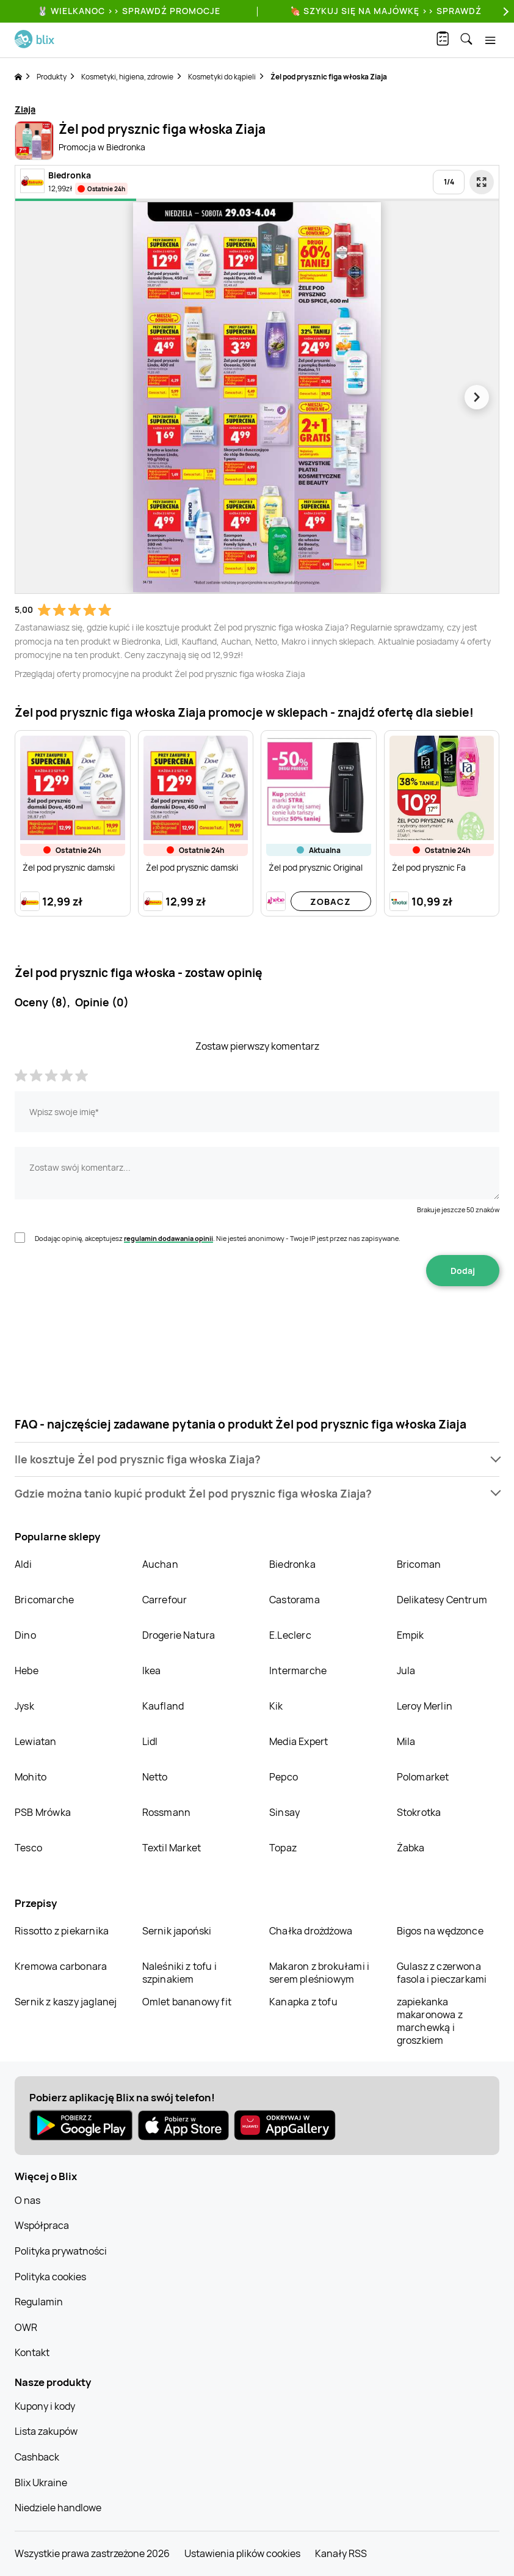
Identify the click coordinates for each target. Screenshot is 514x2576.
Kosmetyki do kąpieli (222, 76)
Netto (155, 1777)
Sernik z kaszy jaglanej (66, 2001)
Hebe (26, 1670)
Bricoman (419, 1564)
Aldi (23, 1564)
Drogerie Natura (178, 1635)
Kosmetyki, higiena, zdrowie (127, 76)
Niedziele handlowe (58, 2507)
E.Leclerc (290, 1635)
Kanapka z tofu (303, 2001)
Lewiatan (36, 1741)
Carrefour (164, 1599)
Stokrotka (419, 1812)
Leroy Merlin (424, 1706)
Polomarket (423, 1777)
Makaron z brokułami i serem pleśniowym (319, 1972)
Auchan (160, 1564)
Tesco (28, 1847)
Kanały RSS (341, 2553)
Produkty (52, 76)
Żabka (411, 1847)
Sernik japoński (177, 1930)
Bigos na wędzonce (440, 1930)
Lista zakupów (46, 2431)
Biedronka (292, 1564)
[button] (257, 1459)
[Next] (504, 11)
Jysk (24, 1706)
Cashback (37, 2457)
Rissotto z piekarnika (62, 1930)
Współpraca (42, 2225)
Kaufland (163, 1706)
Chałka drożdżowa (310, 1930)
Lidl (150, 1741)
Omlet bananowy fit (187, 2001)
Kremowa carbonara (61, 1966)
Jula (406, 1670)
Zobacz (330, 901)
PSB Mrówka (43, 1812)
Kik (276, 1706)
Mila (406, 1741)
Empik (410, 1635)
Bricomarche (44, 1599)
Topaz (283, 1847)
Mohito (30, 1777)
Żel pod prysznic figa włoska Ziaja (328, 76)
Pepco (283, 1777)
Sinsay (284, 1812)
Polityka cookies (50, 2276)
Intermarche (298, 1670)
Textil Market (171, 1847)
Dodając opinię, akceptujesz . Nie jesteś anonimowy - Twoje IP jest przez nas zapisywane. (217, 1238)
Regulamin (39, 2301)
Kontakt (32, 2352)
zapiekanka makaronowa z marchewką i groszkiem (430, 2021)
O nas (27, 2200)
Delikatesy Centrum (442, 1599)
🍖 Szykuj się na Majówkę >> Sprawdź (386, 10)
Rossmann (166, 1812)
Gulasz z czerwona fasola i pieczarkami (442, 1972)
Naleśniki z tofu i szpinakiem (179, 1972)
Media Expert (298, 1741)
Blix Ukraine (41, 2482)
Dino (25, 1635)
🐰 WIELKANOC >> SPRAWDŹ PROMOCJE (128, 10)
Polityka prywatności (61, 2251)
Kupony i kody (45, 2406)
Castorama (294, 1599)
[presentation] (257, 1324)
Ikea (151, 1670)
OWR (26, 2327)
